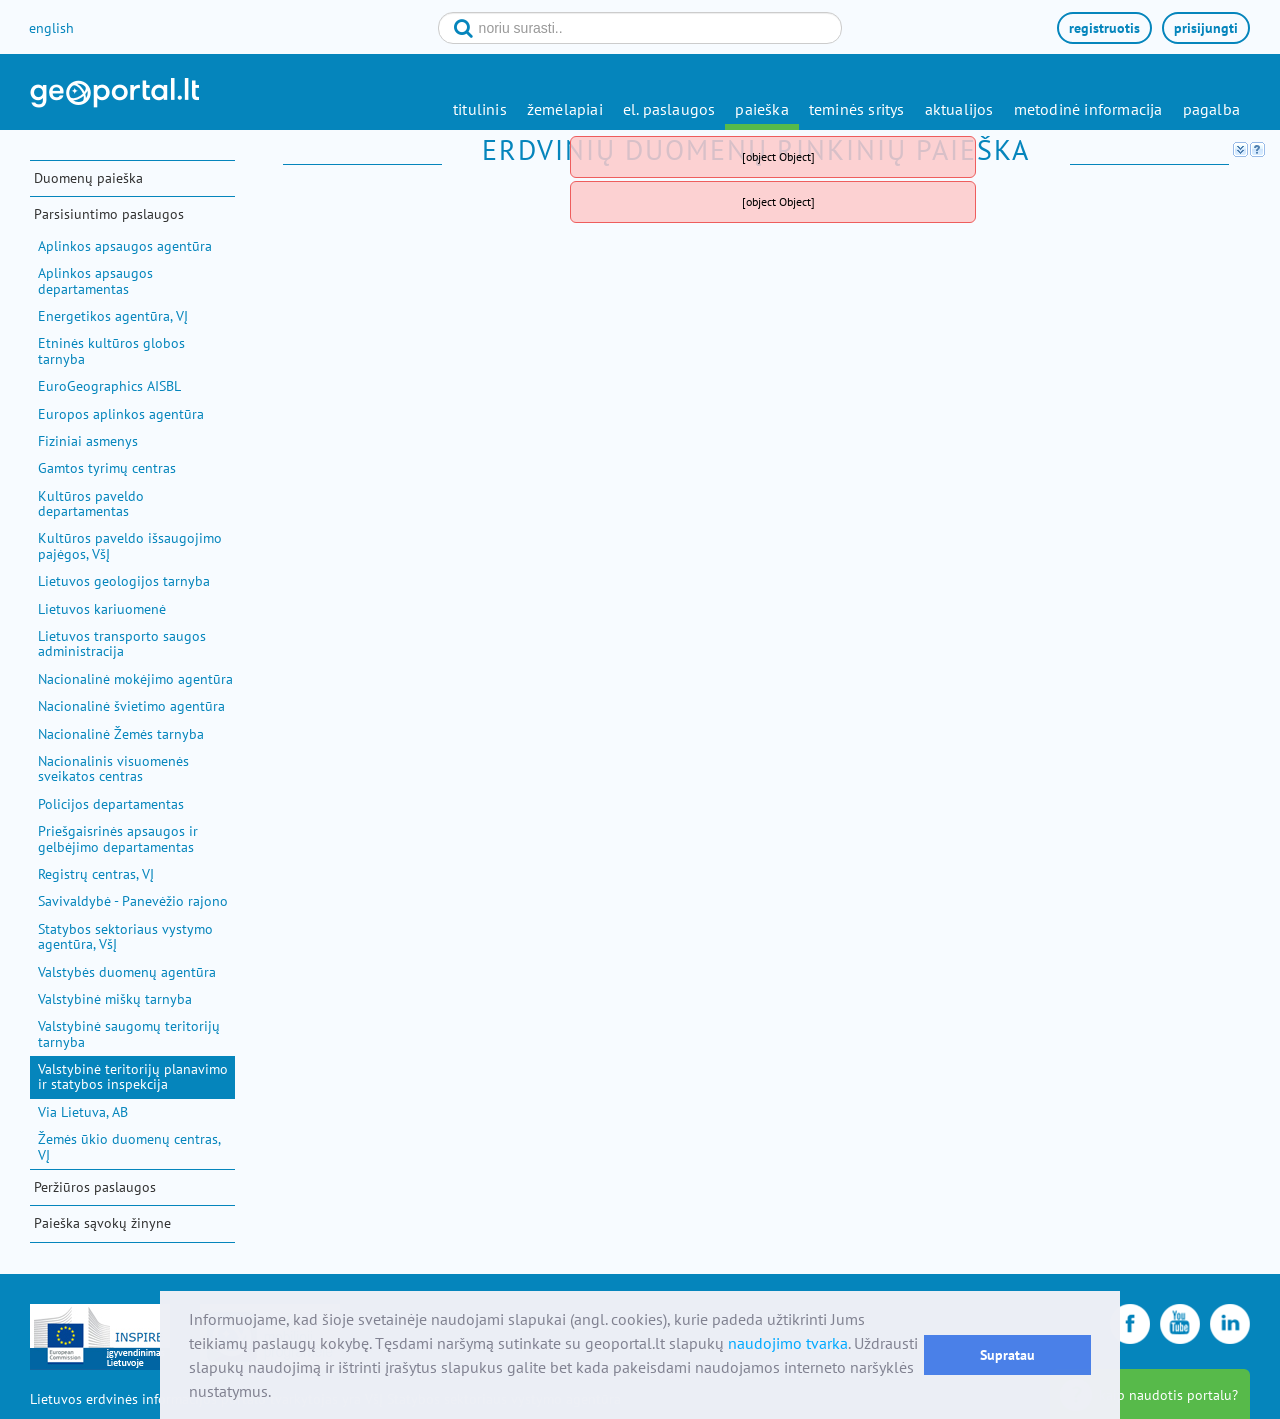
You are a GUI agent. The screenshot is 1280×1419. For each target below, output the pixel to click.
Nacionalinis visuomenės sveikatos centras (113, 768)
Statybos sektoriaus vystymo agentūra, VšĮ (125, 936)
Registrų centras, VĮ (96, 874)
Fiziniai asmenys (88, 441)
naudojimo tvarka (788, 1343)
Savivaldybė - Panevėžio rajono (133, 901)
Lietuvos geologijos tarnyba (124, 581)
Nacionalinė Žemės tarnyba (121, 734)
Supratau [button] (1007, 1354)
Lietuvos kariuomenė (102, 609)
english (51, 28)
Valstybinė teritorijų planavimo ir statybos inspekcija (133, 1076)
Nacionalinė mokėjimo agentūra (135, 679)
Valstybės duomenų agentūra (127, 972)
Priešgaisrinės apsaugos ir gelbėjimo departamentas (118, 838)
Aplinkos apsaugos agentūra (125, 246)
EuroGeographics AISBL (109, 386)
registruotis (1104, 28)
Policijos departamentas (111, 804)
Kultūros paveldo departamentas (91, 503)
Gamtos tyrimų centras (107, 468)
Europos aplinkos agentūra (121, 414)
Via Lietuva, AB (83, 1112)
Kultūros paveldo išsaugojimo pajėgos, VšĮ (130, 545)
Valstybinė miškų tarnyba (115, 999)
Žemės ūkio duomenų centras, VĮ (129, 1146)
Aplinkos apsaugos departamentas (95, 280)
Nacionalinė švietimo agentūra (131, 706)
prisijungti (1206, 28)
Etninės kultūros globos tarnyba (111, 350)
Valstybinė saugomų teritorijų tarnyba (129, 1033)
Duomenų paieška (88, 178)
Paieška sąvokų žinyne (102, 1223)
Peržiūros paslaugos (95, 1187)
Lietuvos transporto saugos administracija (122, 643)
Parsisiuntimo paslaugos (109, 214)
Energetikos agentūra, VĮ (113, 316)
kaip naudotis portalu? (1168, 1395)
